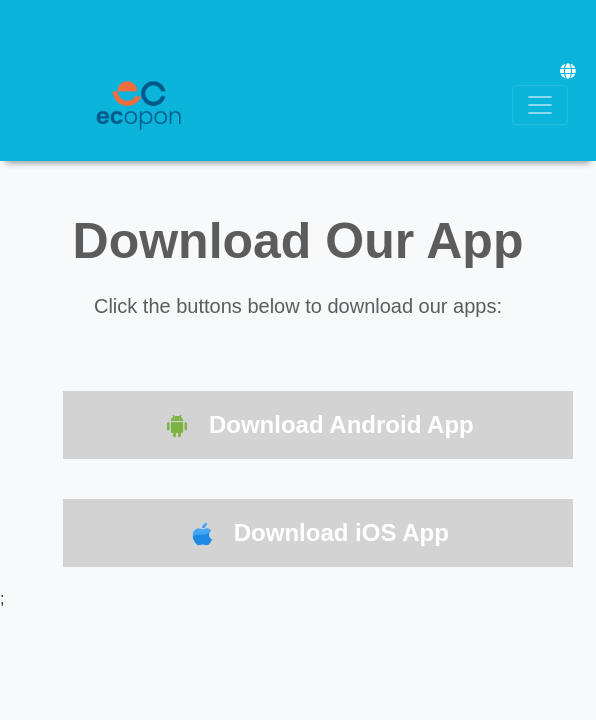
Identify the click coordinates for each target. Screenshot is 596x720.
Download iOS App (318, 534)
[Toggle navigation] (540, 105)
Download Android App (318, 426)
